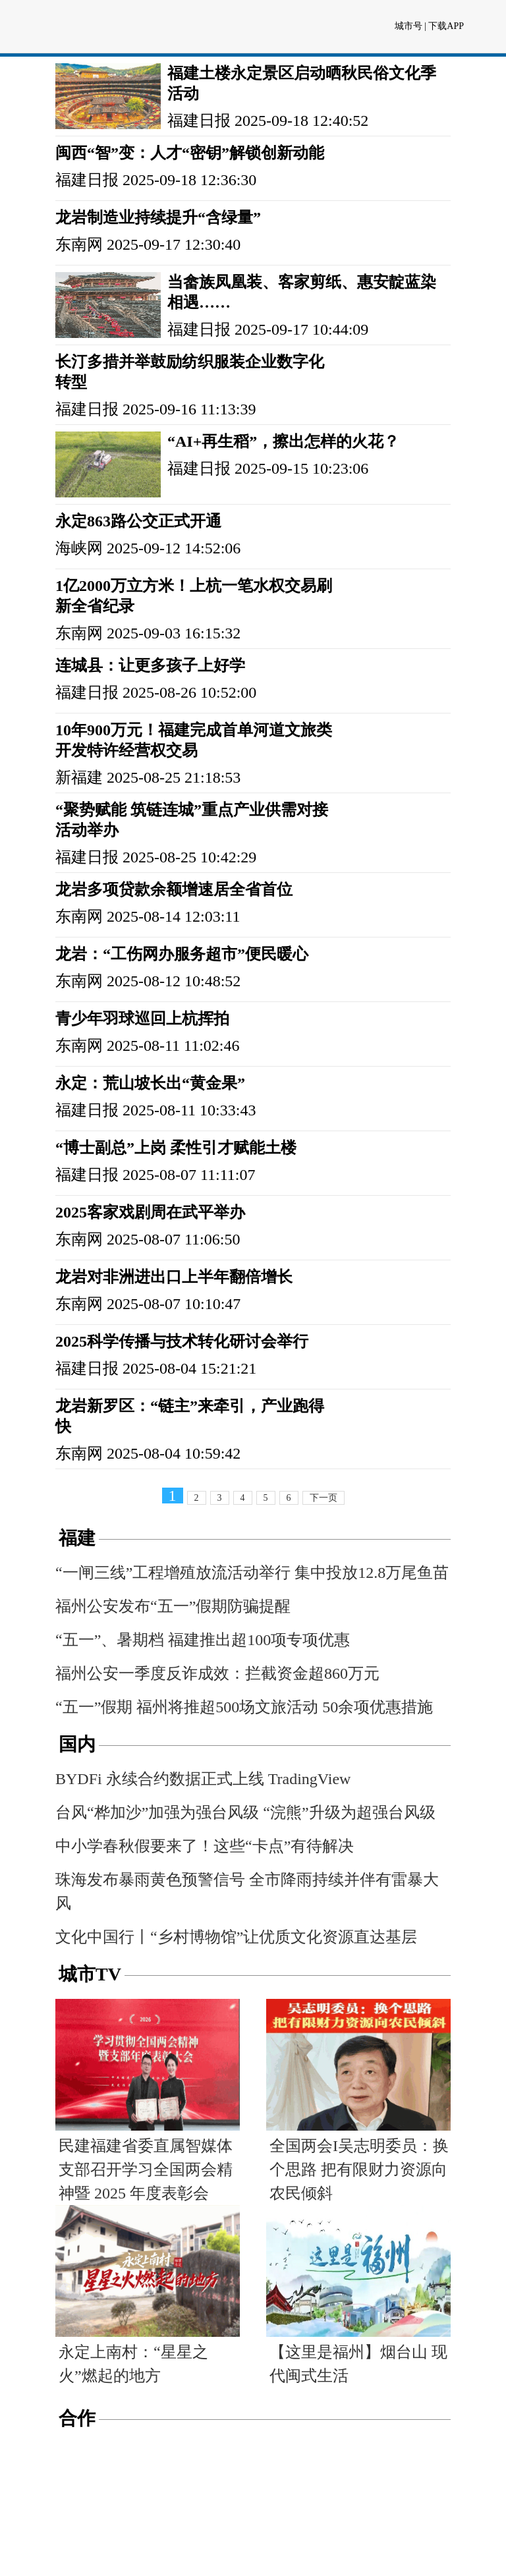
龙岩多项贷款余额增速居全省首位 (174, 889)
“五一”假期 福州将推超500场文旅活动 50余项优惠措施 (244, 1707)
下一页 (323, 1498)
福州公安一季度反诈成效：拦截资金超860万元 (217, 1673)
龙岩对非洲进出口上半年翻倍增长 (174, 1276)
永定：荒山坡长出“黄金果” (150, 1083)
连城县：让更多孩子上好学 (150, 665)
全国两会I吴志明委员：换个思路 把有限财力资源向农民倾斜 (359, 2169)
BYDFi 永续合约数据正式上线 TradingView (203, 1778)
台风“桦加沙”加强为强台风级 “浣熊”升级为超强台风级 (245, 1812)
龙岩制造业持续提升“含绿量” (158, 217)
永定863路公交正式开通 (138, 521)
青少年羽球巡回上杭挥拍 (142, 1018)
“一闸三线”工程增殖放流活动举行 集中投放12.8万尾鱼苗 (252, 1572)
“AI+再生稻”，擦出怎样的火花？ (283, 441)
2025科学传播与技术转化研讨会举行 (181, 1341)
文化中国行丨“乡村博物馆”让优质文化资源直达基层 (236, 1937)
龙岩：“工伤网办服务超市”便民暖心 (181, 954)
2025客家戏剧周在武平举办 (150, 1212)
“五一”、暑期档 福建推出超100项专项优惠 (202, 1639)
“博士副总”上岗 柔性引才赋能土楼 (175, 1147)
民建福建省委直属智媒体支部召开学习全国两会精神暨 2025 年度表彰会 (146, 2169)
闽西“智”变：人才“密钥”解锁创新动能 (189, 152)
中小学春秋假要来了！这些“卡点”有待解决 (204, 1846)
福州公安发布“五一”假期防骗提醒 (173, 1606)
